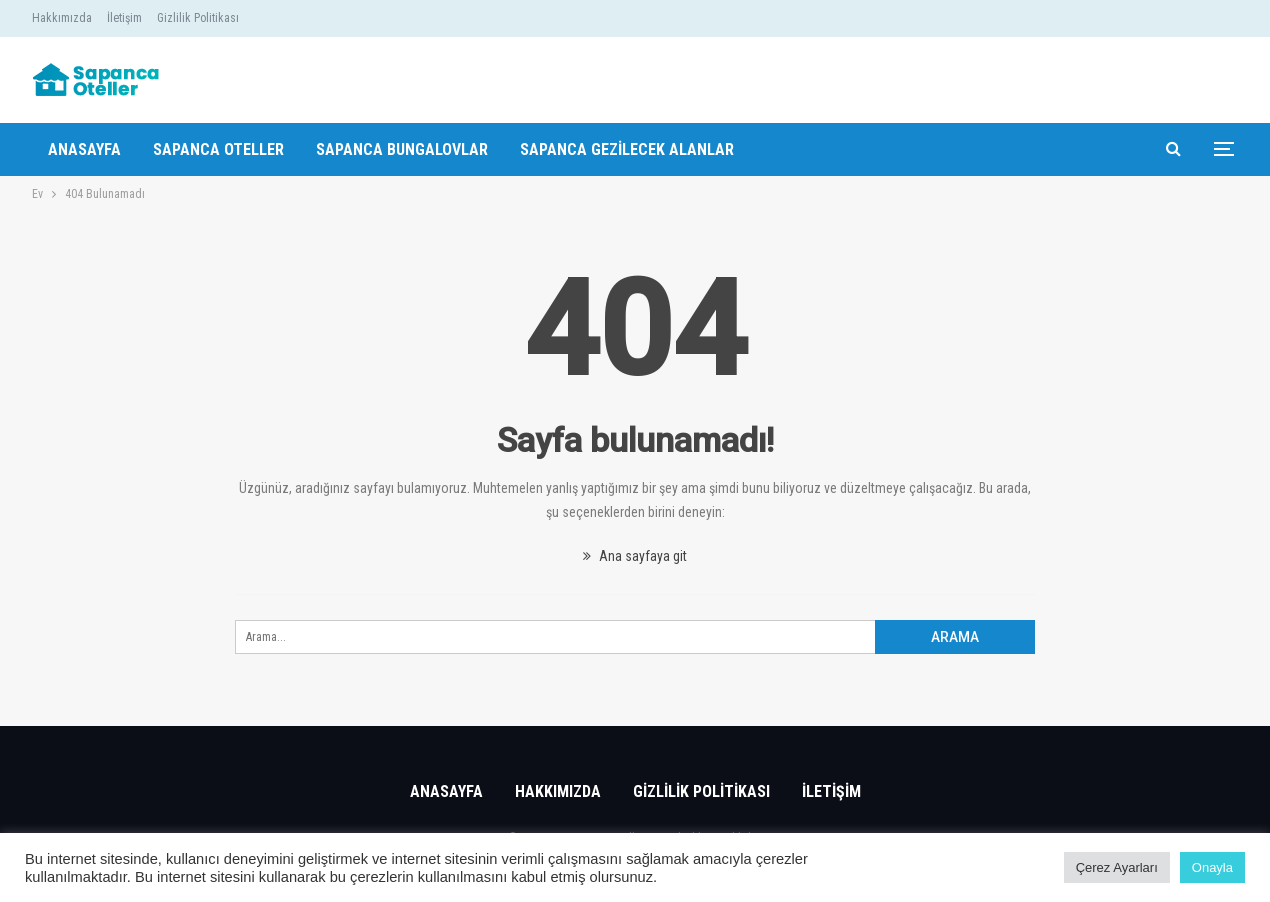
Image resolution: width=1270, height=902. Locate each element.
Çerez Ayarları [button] (1117, 867)
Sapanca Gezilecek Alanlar (627, 149)
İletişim (124, 18)
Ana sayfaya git (635, 556)
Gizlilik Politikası (198, 18)
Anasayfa (84, 149)
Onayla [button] (1212, 867)
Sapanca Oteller (218, 149)
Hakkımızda (62, 18)
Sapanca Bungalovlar (402, 149)
